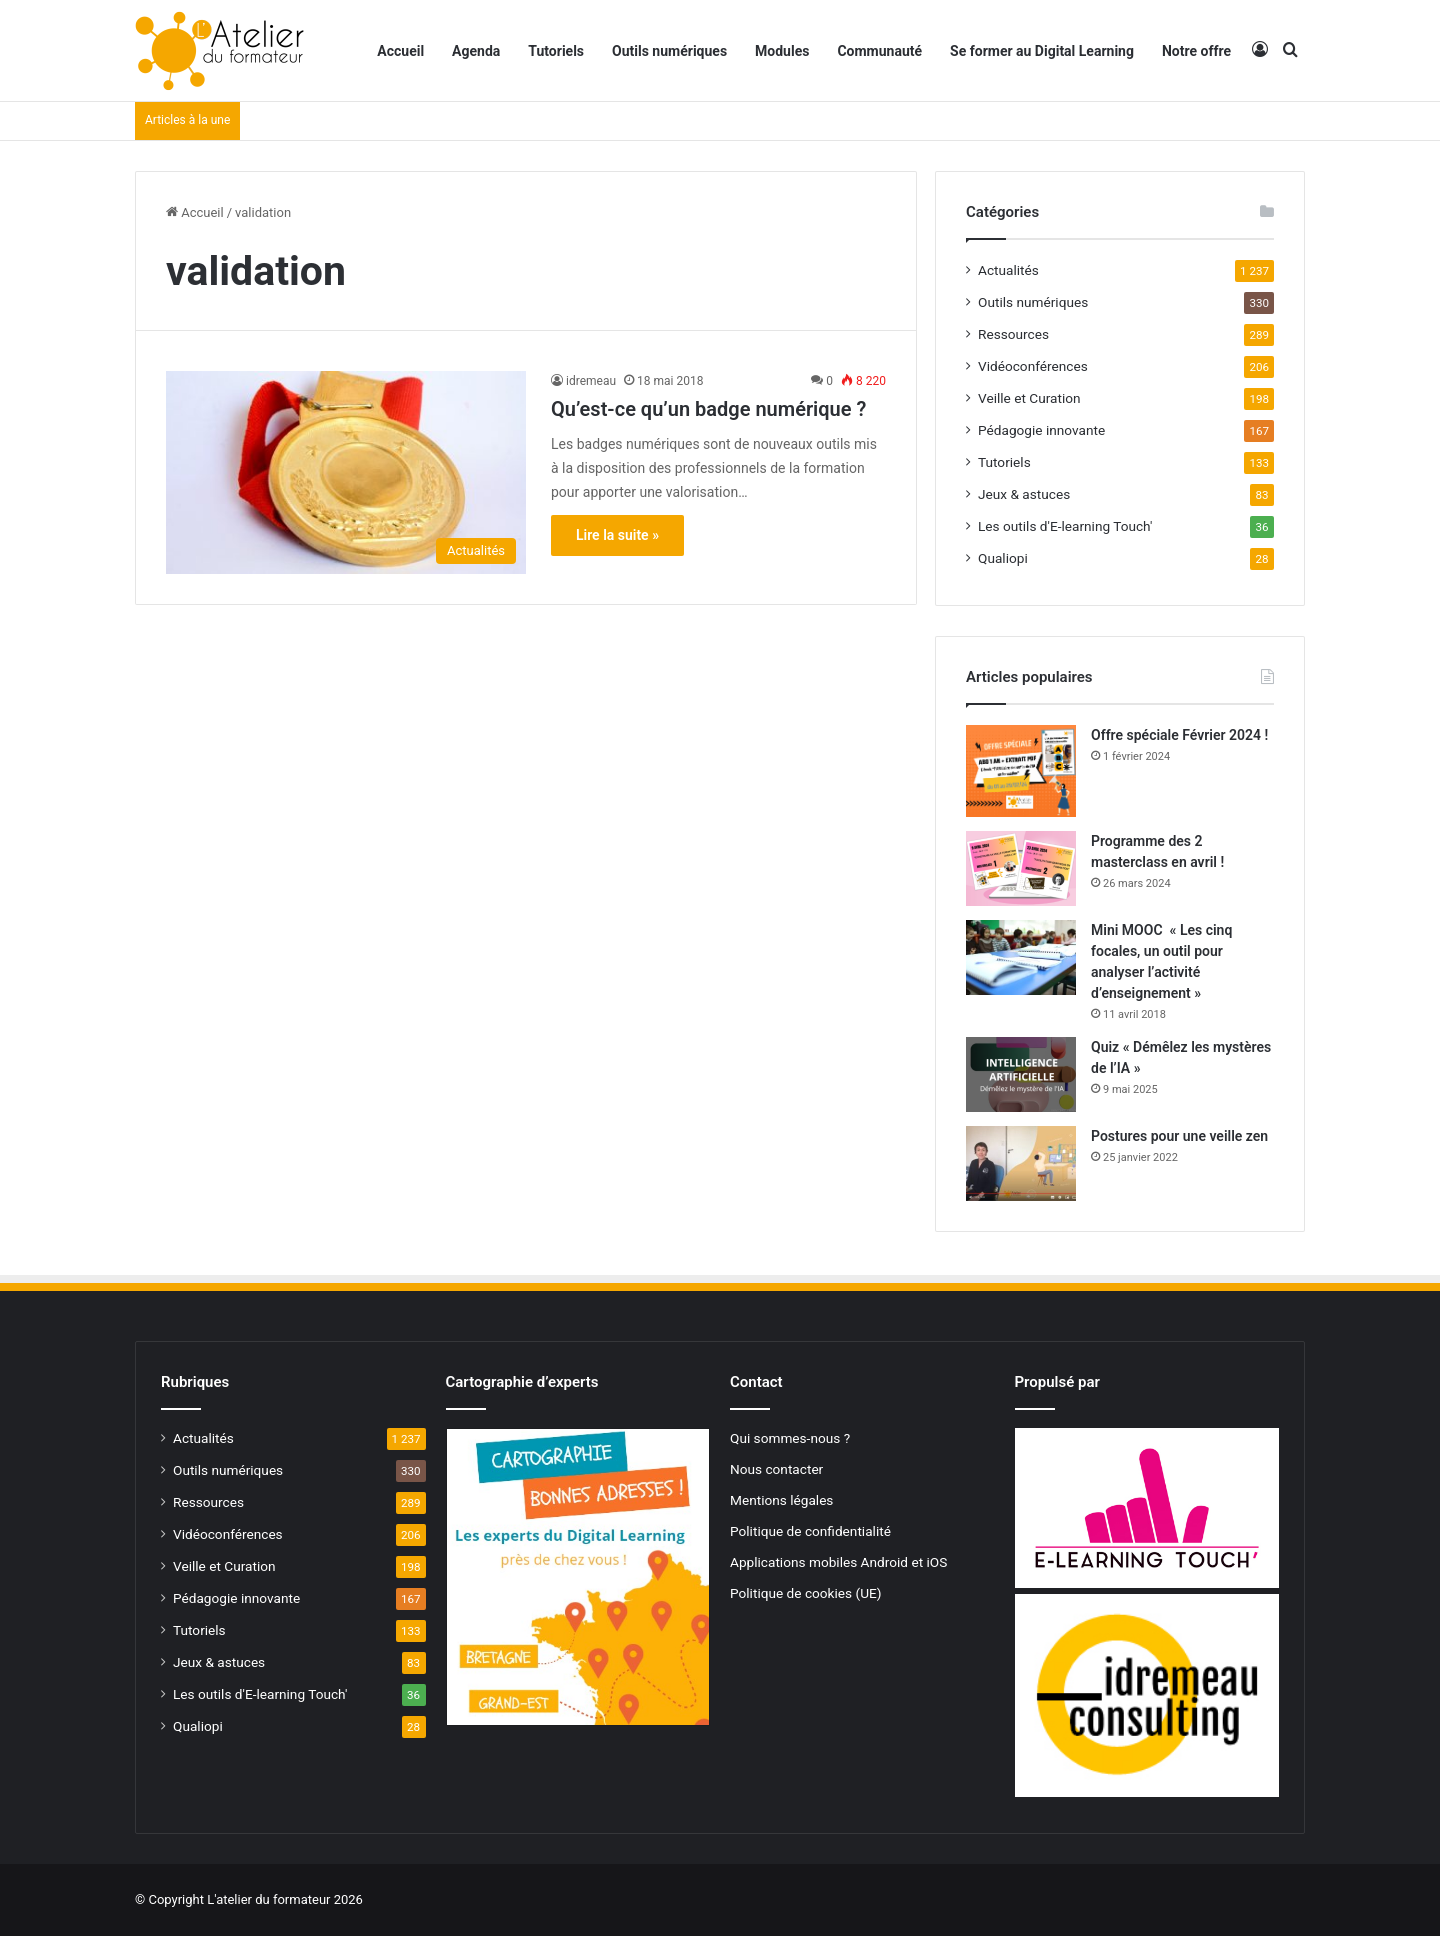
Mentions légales (781, 1500)
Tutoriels (556, 51)
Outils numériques (669, 51)
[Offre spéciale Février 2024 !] (1021, 771)
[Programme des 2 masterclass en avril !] (1021, 868)
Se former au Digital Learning (1042, 51)
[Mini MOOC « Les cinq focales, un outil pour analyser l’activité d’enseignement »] (1021, 957)
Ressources (1013, 334)
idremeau (591, 381)
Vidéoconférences (1033, 366)
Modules (782, 51)
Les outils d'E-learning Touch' (1065, 526)
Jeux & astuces (1024, 494)
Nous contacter (776, 1469)
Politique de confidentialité (810, 1531)
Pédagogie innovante (1041, 430)
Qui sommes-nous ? (790, 1438)
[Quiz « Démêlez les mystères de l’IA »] (1021, 1074)
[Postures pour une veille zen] (1021, 1163)
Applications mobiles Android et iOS (838, 1562)
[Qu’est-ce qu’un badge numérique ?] (346, 472)
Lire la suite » (617, 535)
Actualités (1008, 270)
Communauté (879, 51)
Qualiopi (1003, 558)
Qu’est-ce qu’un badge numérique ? (708, 409)
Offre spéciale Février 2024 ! (1179, 735)
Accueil (400, 51)
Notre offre (1196, 51)
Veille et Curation (1029, 398)
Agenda (476, 51)
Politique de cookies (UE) (806, 1593)
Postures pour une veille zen (1179, 1136)
